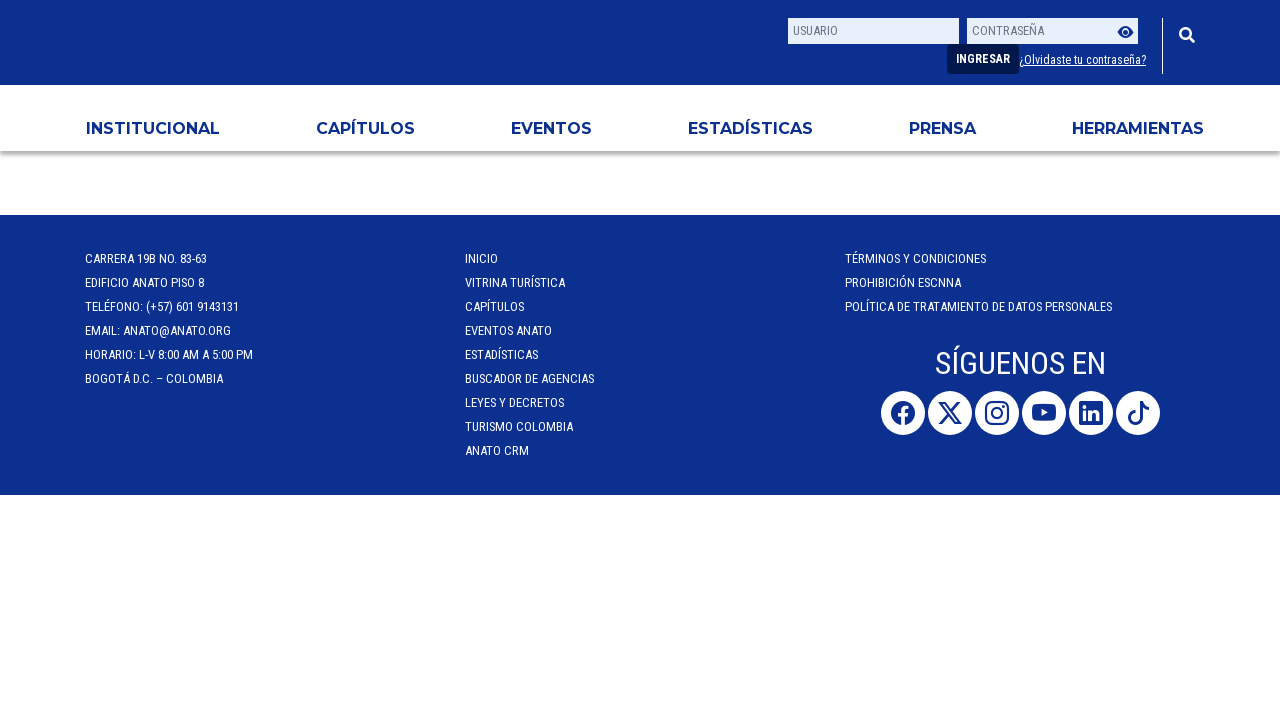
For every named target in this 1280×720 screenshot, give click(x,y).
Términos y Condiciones (915, 258)
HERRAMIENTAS (1138, 128)
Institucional (153, 128)
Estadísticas (750, 128)
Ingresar (983, 59)
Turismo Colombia (519, 426)
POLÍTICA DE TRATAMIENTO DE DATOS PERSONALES (978, 306)
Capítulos (365, 128)
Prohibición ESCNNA (903, 282)
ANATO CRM (497, 450)
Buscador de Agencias (529, 378)
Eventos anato (508, 330)
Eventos (551, 128)
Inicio (481, 258)
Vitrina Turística (515, 282)
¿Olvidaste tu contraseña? (1082, 60)
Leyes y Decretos (514, 402)
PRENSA (942, 128)
